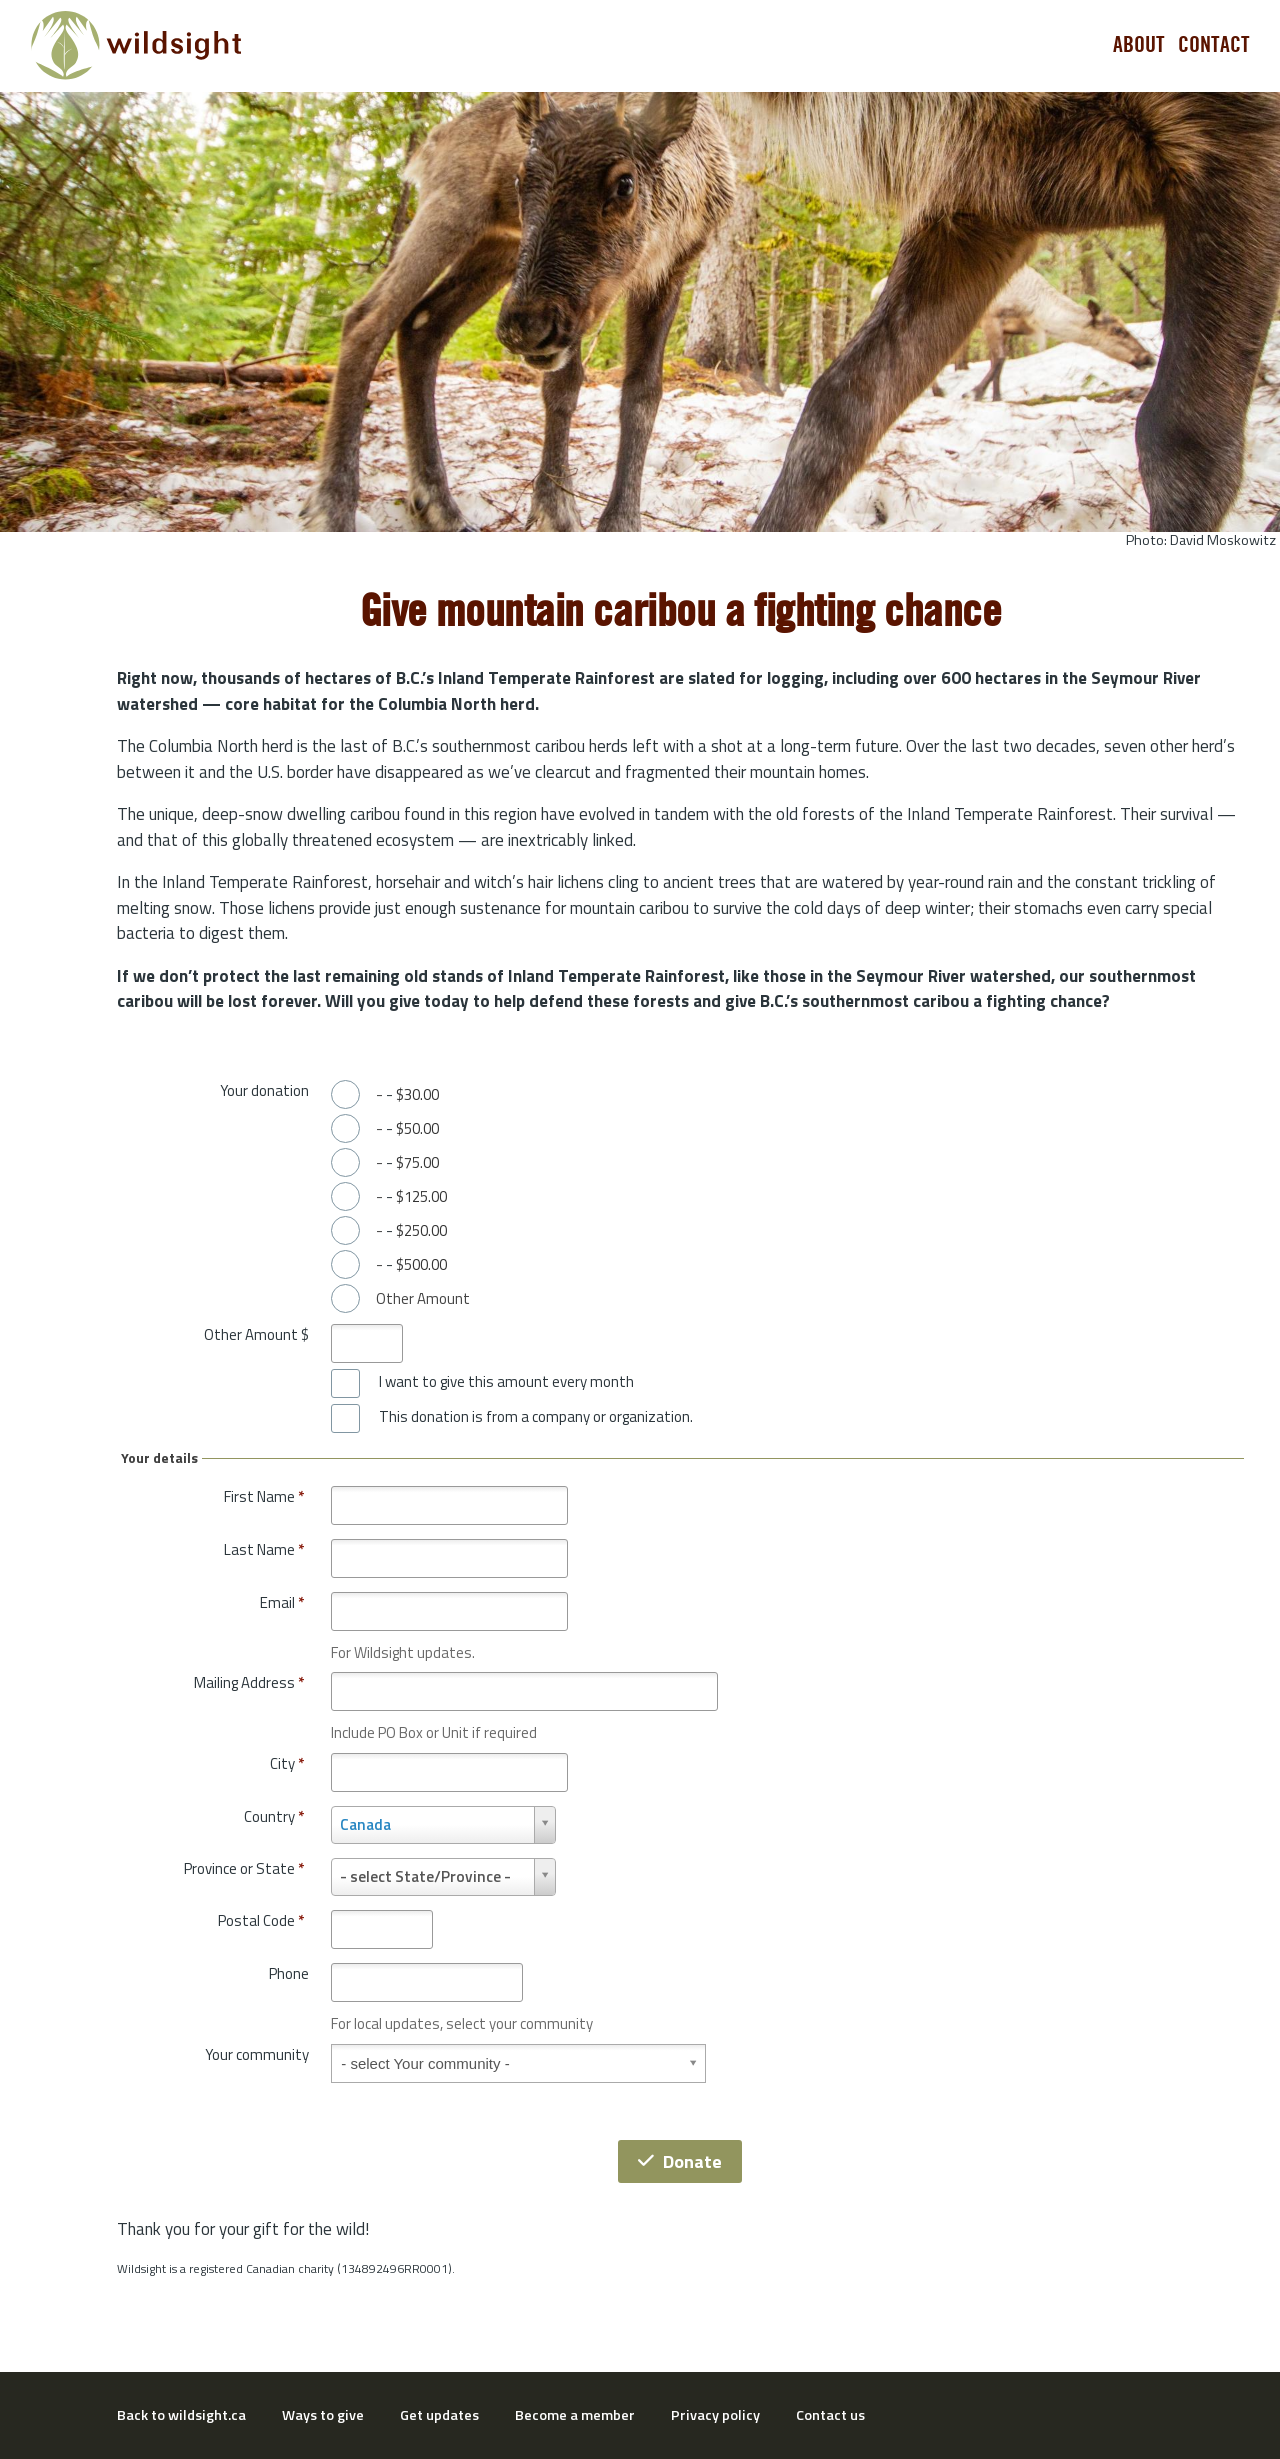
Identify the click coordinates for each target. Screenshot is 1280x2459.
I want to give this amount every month (506, 1382)
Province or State (244, 1868)
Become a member (575, 2415)
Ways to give (323, 2415)
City (287, 1763)
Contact (1214, 45)
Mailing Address (249, 1682)
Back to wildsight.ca (181, 2415)
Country (274, 1816)
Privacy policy (715, 2415)
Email (282, 1602)
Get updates (439, 2415)
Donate (680, 2161)
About (1139, 45)
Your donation (264, 1090)
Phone (289, 1973)
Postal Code (261, 1920)
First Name (264, 1496)
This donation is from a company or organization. (536, 1417)
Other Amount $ (256, 1334)
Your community (257, 2054)
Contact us (830, 2415)
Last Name (264, 1549)
